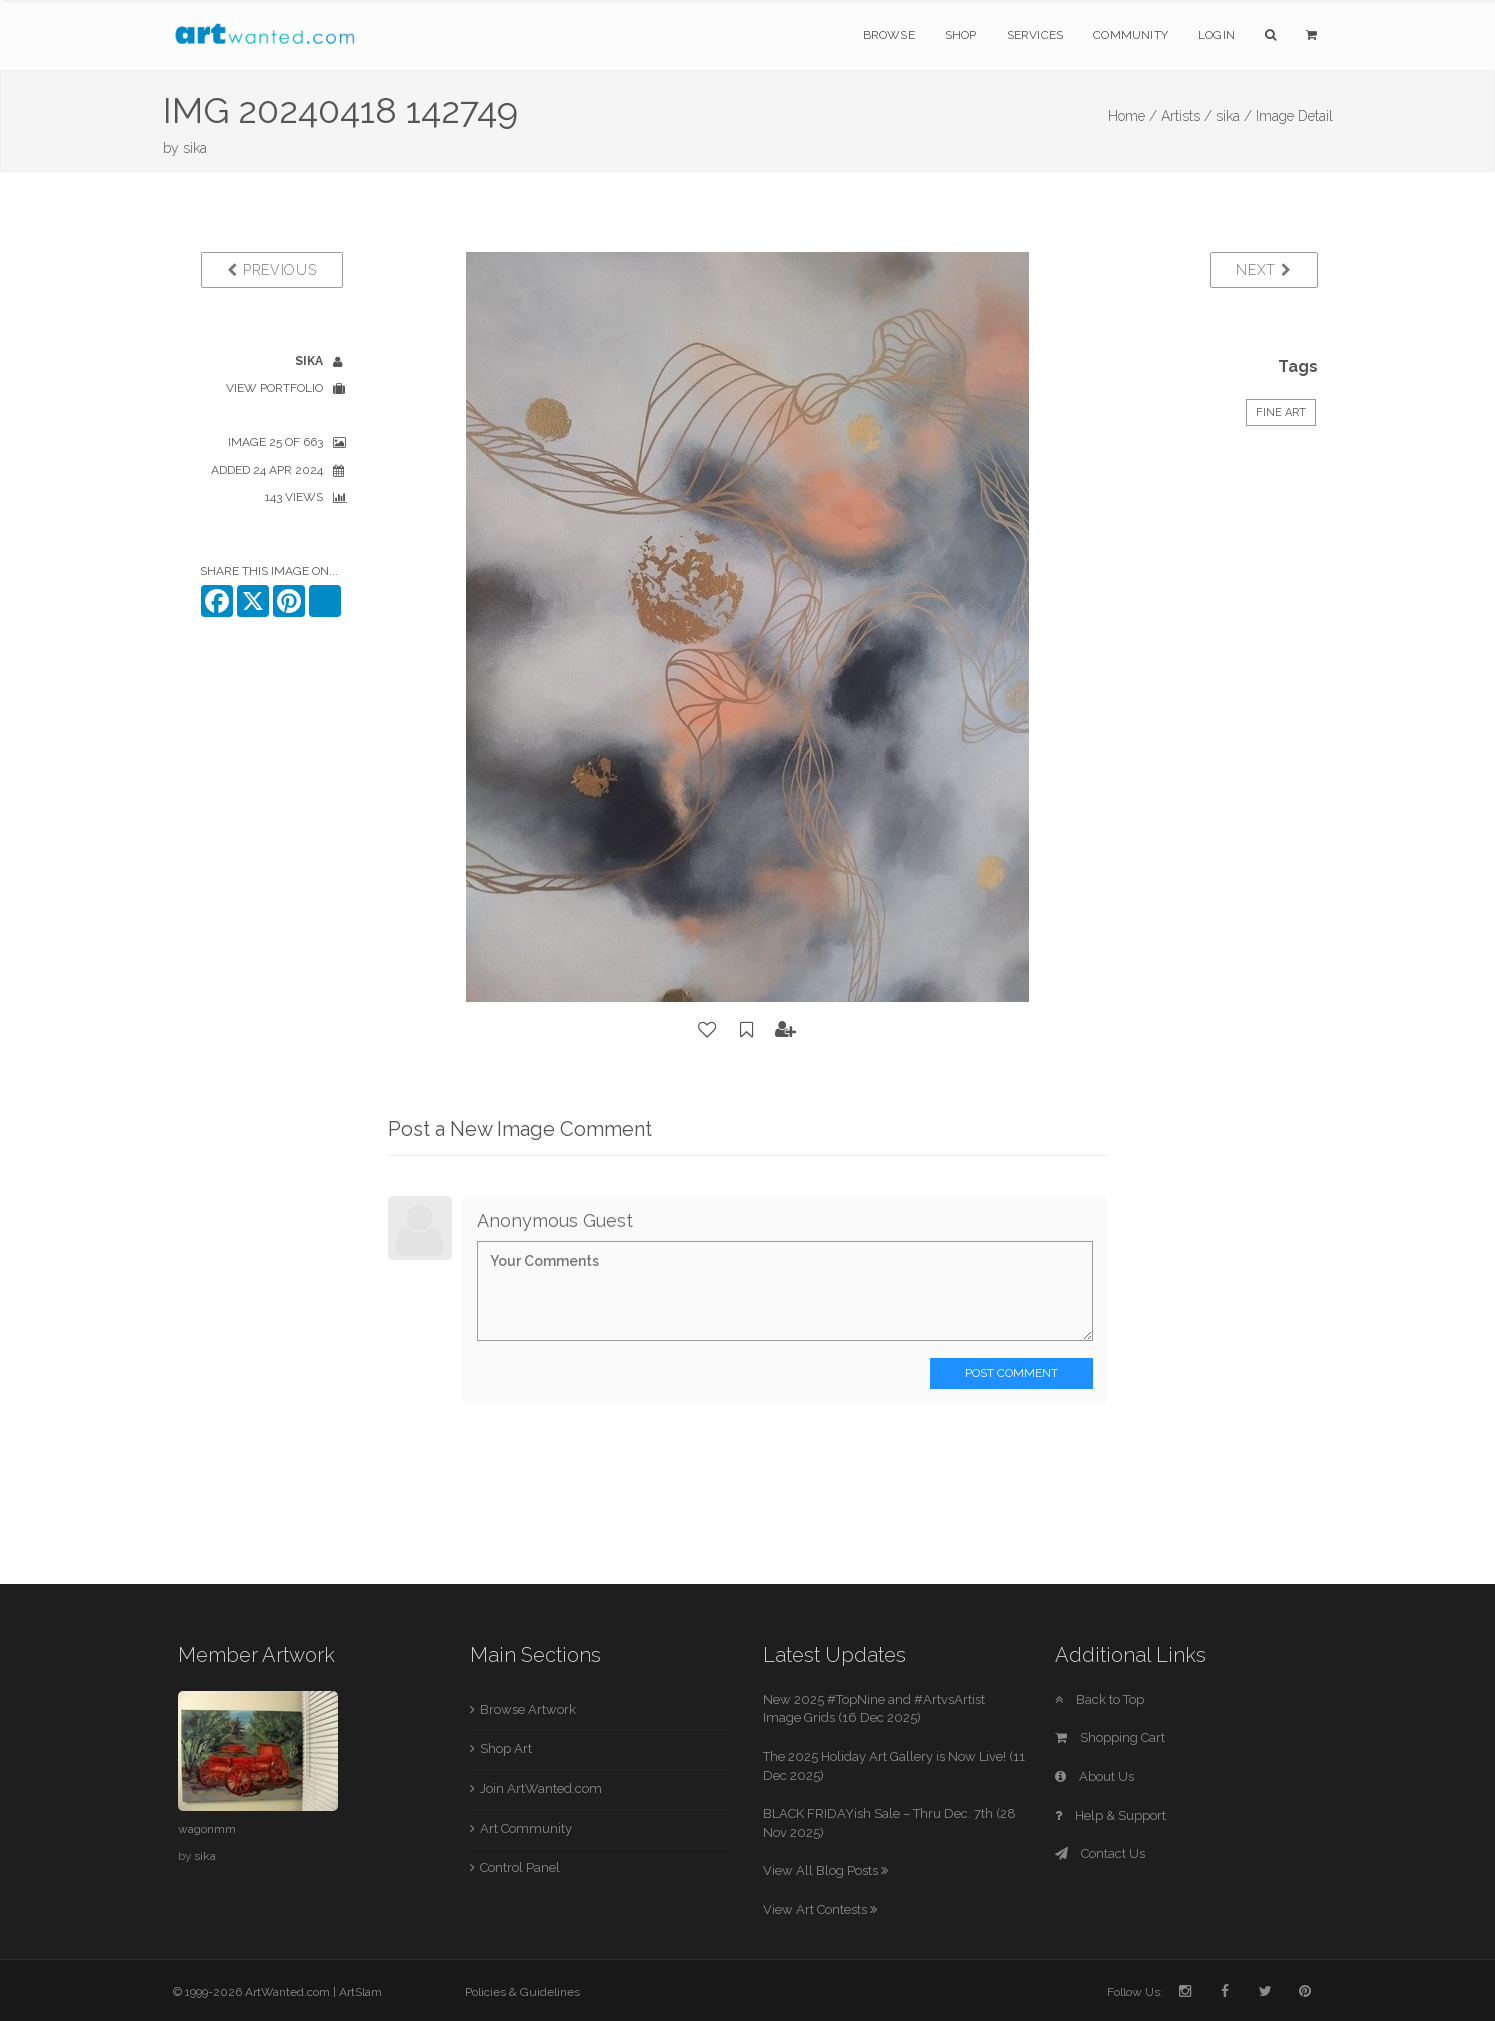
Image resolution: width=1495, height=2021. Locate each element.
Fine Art (1281, 412)
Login (1216, 35)
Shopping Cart (1110, 1737)
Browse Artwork (528, 1709)
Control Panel (520, 1867)
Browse (889, 35)
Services (1035, 35)
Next (1263, 270)
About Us (1094, 1776)
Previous (271, 270)
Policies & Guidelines (522, 1992)
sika (195, 148)
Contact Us (1100, 1853)
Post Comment (1011, 1373)
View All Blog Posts (825, 1870)
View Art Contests (820, 1909)
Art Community (526, 1828)
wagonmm (207, 1829)
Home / (1132, 116)
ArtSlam (360, 1992)
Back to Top (1099, 1699)
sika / (1234, 116)
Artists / (1186, 116)
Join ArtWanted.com (541, 1788)
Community (1130, 35)
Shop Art (506, 1748)
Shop (961, 35)
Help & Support (1110, 1815)
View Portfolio (274, 388)
